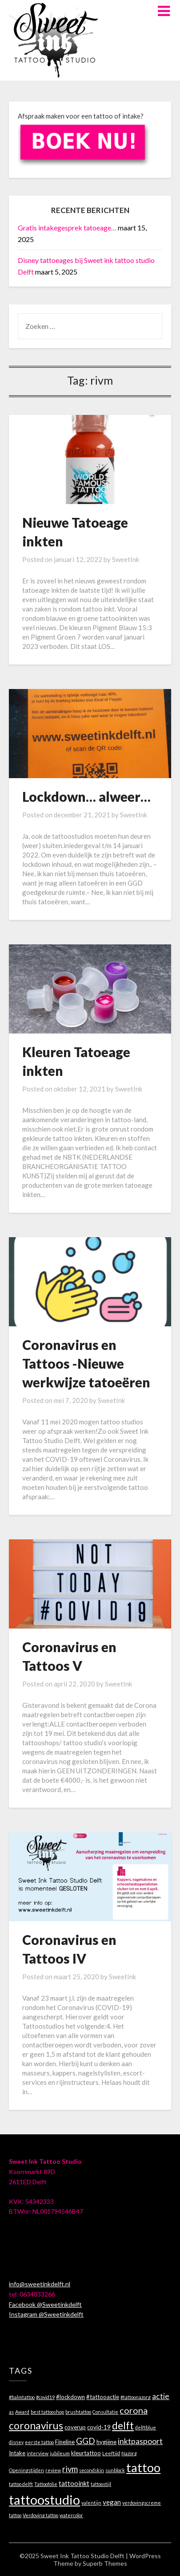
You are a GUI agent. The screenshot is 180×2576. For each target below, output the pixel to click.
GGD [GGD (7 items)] (85, 2441)
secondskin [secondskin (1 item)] (91, 2470)
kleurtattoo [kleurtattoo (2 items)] (86, 2453)
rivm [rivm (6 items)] (70, 2469)
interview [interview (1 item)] (37, 2453)
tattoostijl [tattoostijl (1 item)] (101, 2484)
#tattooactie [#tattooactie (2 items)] (102, 2396)
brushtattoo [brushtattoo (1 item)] (78, 2412)
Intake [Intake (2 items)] (17, 2453)
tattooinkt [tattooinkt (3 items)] (74, 2483)
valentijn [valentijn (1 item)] (91, 2503)
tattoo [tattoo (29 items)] (143, 2467)
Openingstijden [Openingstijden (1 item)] (26, 2470)
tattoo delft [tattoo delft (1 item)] (21, 2484)
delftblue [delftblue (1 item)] (145, 2427)
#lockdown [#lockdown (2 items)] (70, 2396)
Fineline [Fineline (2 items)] (65, 2441)
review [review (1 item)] (53, 2470)
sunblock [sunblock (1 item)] (115, 2470)
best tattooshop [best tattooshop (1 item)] (47, 2412)
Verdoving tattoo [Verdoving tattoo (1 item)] (40, 2515)
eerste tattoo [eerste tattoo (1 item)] (39, 2442)
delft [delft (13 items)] (123, 2426)
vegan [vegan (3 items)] (112, 2502)
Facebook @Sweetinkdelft (45, 2304)
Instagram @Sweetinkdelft (46, 2314)
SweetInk (125, 559)
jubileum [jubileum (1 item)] (60, 2453)
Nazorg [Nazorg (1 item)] (129, 2453)
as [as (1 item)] (11, 2412)
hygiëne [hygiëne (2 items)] (106, 2441)
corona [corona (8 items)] (134, 2410)
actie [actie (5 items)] (160, 2396)
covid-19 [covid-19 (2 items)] (99, 2427)
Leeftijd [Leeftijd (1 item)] (111, 2453)
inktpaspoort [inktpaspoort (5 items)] (140, 2441)
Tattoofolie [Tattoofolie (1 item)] (45, 2484)
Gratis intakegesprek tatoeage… (67, 227)
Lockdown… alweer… (86, 796)
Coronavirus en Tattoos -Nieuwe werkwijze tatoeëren (86, 1363)
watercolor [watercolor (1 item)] (71, 2515)
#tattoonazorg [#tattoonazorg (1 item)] (135, 2397)
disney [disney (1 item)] (16, 2442)
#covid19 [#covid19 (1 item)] (45, 2397)
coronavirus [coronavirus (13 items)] (36, 2426)
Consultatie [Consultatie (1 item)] (105, 2412)
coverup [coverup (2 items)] (75, 2427)
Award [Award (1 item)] (22, 2412)
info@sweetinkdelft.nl (39, 2284)
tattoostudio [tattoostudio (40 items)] (44, 2499)
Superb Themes (105, 2563)
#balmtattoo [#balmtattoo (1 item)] (22, 2397)
